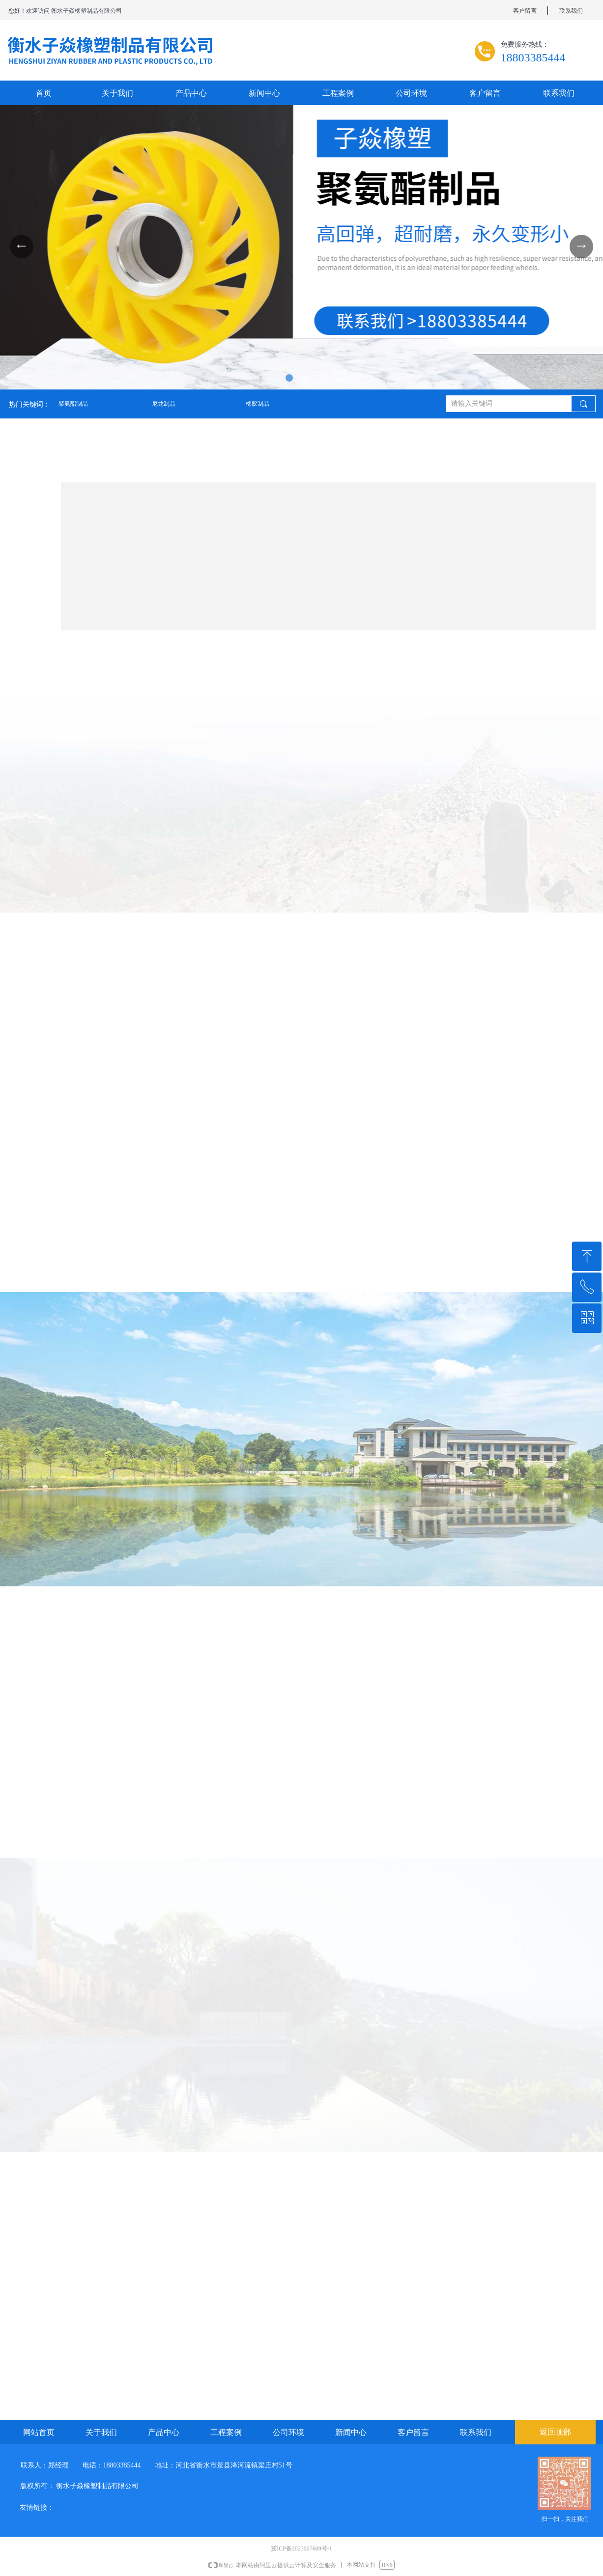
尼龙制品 (163, 403)
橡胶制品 (257, 403)
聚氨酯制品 (73, 403)
